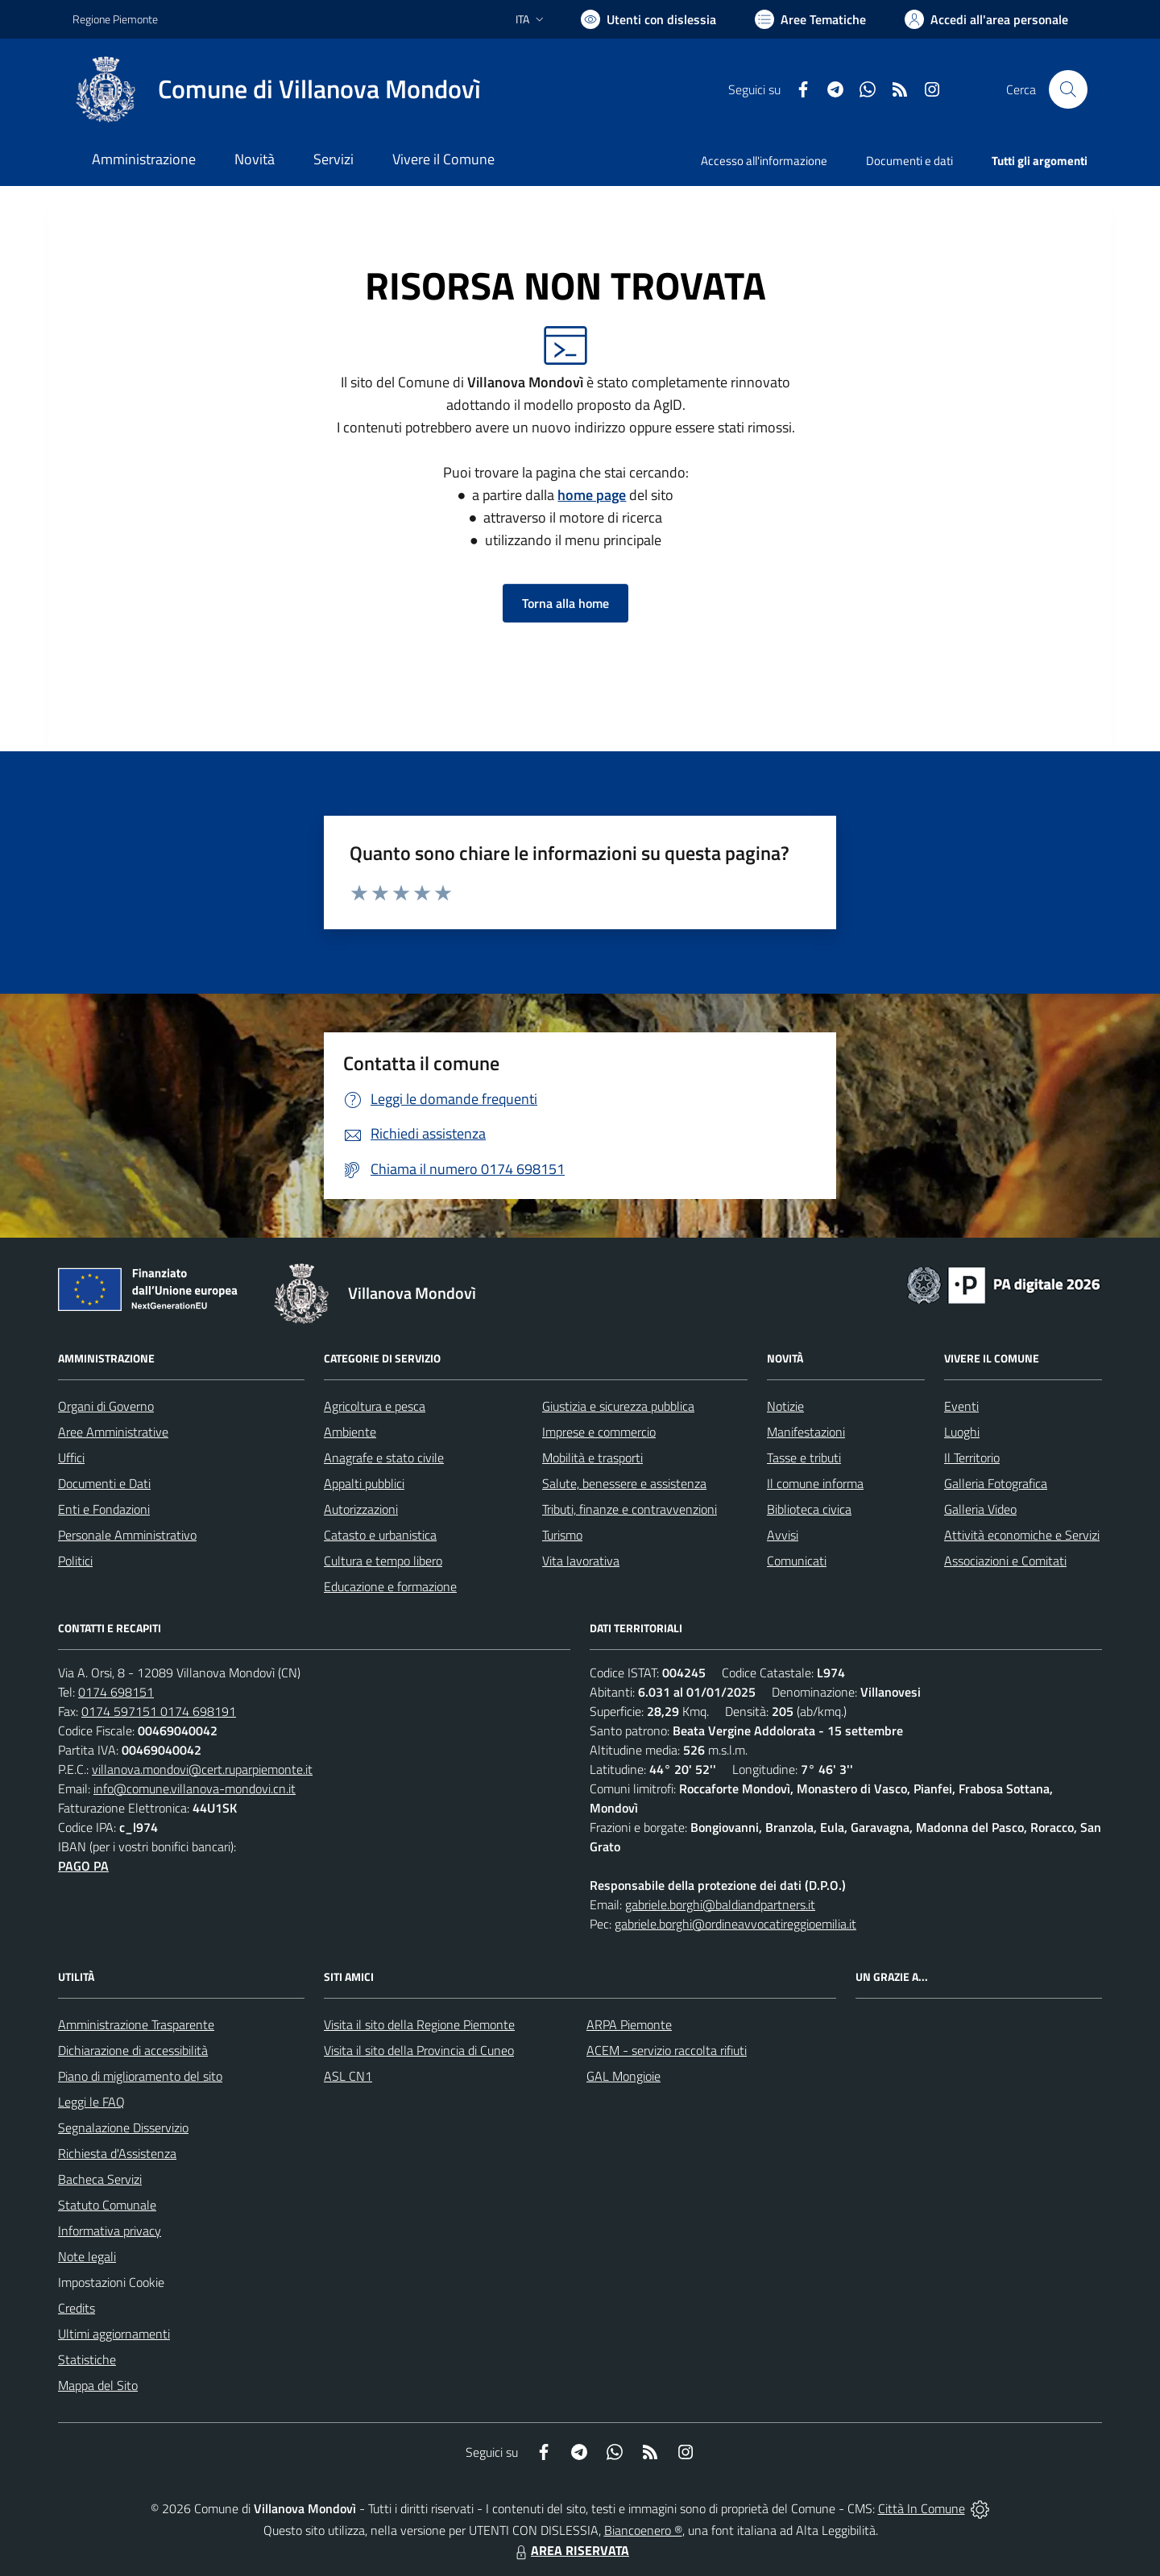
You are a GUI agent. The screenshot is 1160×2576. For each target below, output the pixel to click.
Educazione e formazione (390, 1586)
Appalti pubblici (364, 1483)
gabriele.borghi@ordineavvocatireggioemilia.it (735, 1923)
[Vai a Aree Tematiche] (810, 19)
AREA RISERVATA (570, 2550)
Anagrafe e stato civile (384, 1457)
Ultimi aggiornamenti (114, 2333)
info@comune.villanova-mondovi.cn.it (194, 1788)
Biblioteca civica (809, 1509)
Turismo (562, 1534)
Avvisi (782, 1534)
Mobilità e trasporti (592, 1457)
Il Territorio (972, 1457)
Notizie (785, 1406)
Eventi (961, 1406)
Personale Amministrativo (127, 1534)
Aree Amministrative (113, 1431)
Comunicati (796, 1560)
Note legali (87, 2256)
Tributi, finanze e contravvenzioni (629, 1509)
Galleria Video (980, 1509)
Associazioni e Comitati (1005, 1560)
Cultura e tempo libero (383, 1560)
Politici (75, 1560)
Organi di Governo (106, 1406)
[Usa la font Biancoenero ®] (648, 19)
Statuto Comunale (107, 2204)
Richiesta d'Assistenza (117, 2153)
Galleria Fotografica (995, 1483)
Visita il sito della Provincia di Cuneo (419, 2050)
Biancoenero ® (643, 2530)
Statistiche (87, 2359)
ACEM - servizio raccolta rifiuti (666, 2050)
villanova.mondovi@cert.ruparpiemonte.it (202, 1769)
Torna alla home (565, 603)
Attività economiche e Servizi (1022, 1534)
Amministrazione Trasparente (136, 2024)
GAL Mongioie (623, 2076)
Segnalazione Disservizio (123, 2127)
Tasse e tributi (804, 1457)
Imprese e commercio (599, 1431)
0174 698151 (116, 1691)
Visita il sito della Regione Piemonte (419, 2024)
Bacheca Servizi (100, 2179)
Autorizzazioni (361, 1509)
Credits (76, 2308)
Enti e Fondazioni (104, 1509)
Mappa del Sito (98, 2385)
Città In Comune (921, 2508)
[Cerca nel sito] (1068, 89)
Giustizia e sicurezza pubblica (618, 1406)
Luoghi (962, 1431)
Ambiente (350, 1431)
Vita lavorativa (580, 1560)
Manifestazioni (806, 1431)
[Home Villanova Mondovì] (276, 89)
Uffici (71, 1457)
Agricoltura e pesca (374, 1406)
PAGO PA (83, 1865)
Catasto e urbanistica (380, 1534)
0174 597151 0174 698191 (158, 1711)
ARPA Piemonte (629, 2024)
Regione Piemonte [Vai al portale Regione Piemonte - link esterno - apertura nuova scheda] (115, 18)
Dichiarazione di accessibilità (133, 2050)
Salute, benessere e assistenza (624, 1483)
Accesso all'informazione (764, 160)
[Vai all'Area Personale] (986, 19)
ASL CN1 (348, 2076)
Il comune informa (815, 1483)
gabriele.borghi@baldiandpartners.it (720, 1904)
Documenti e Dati (104, 1483)
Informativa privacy (109, 2230)
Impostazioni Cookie (111, 2282)
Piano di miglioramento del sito (140, 2076)
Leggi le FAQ (91, 2101)
